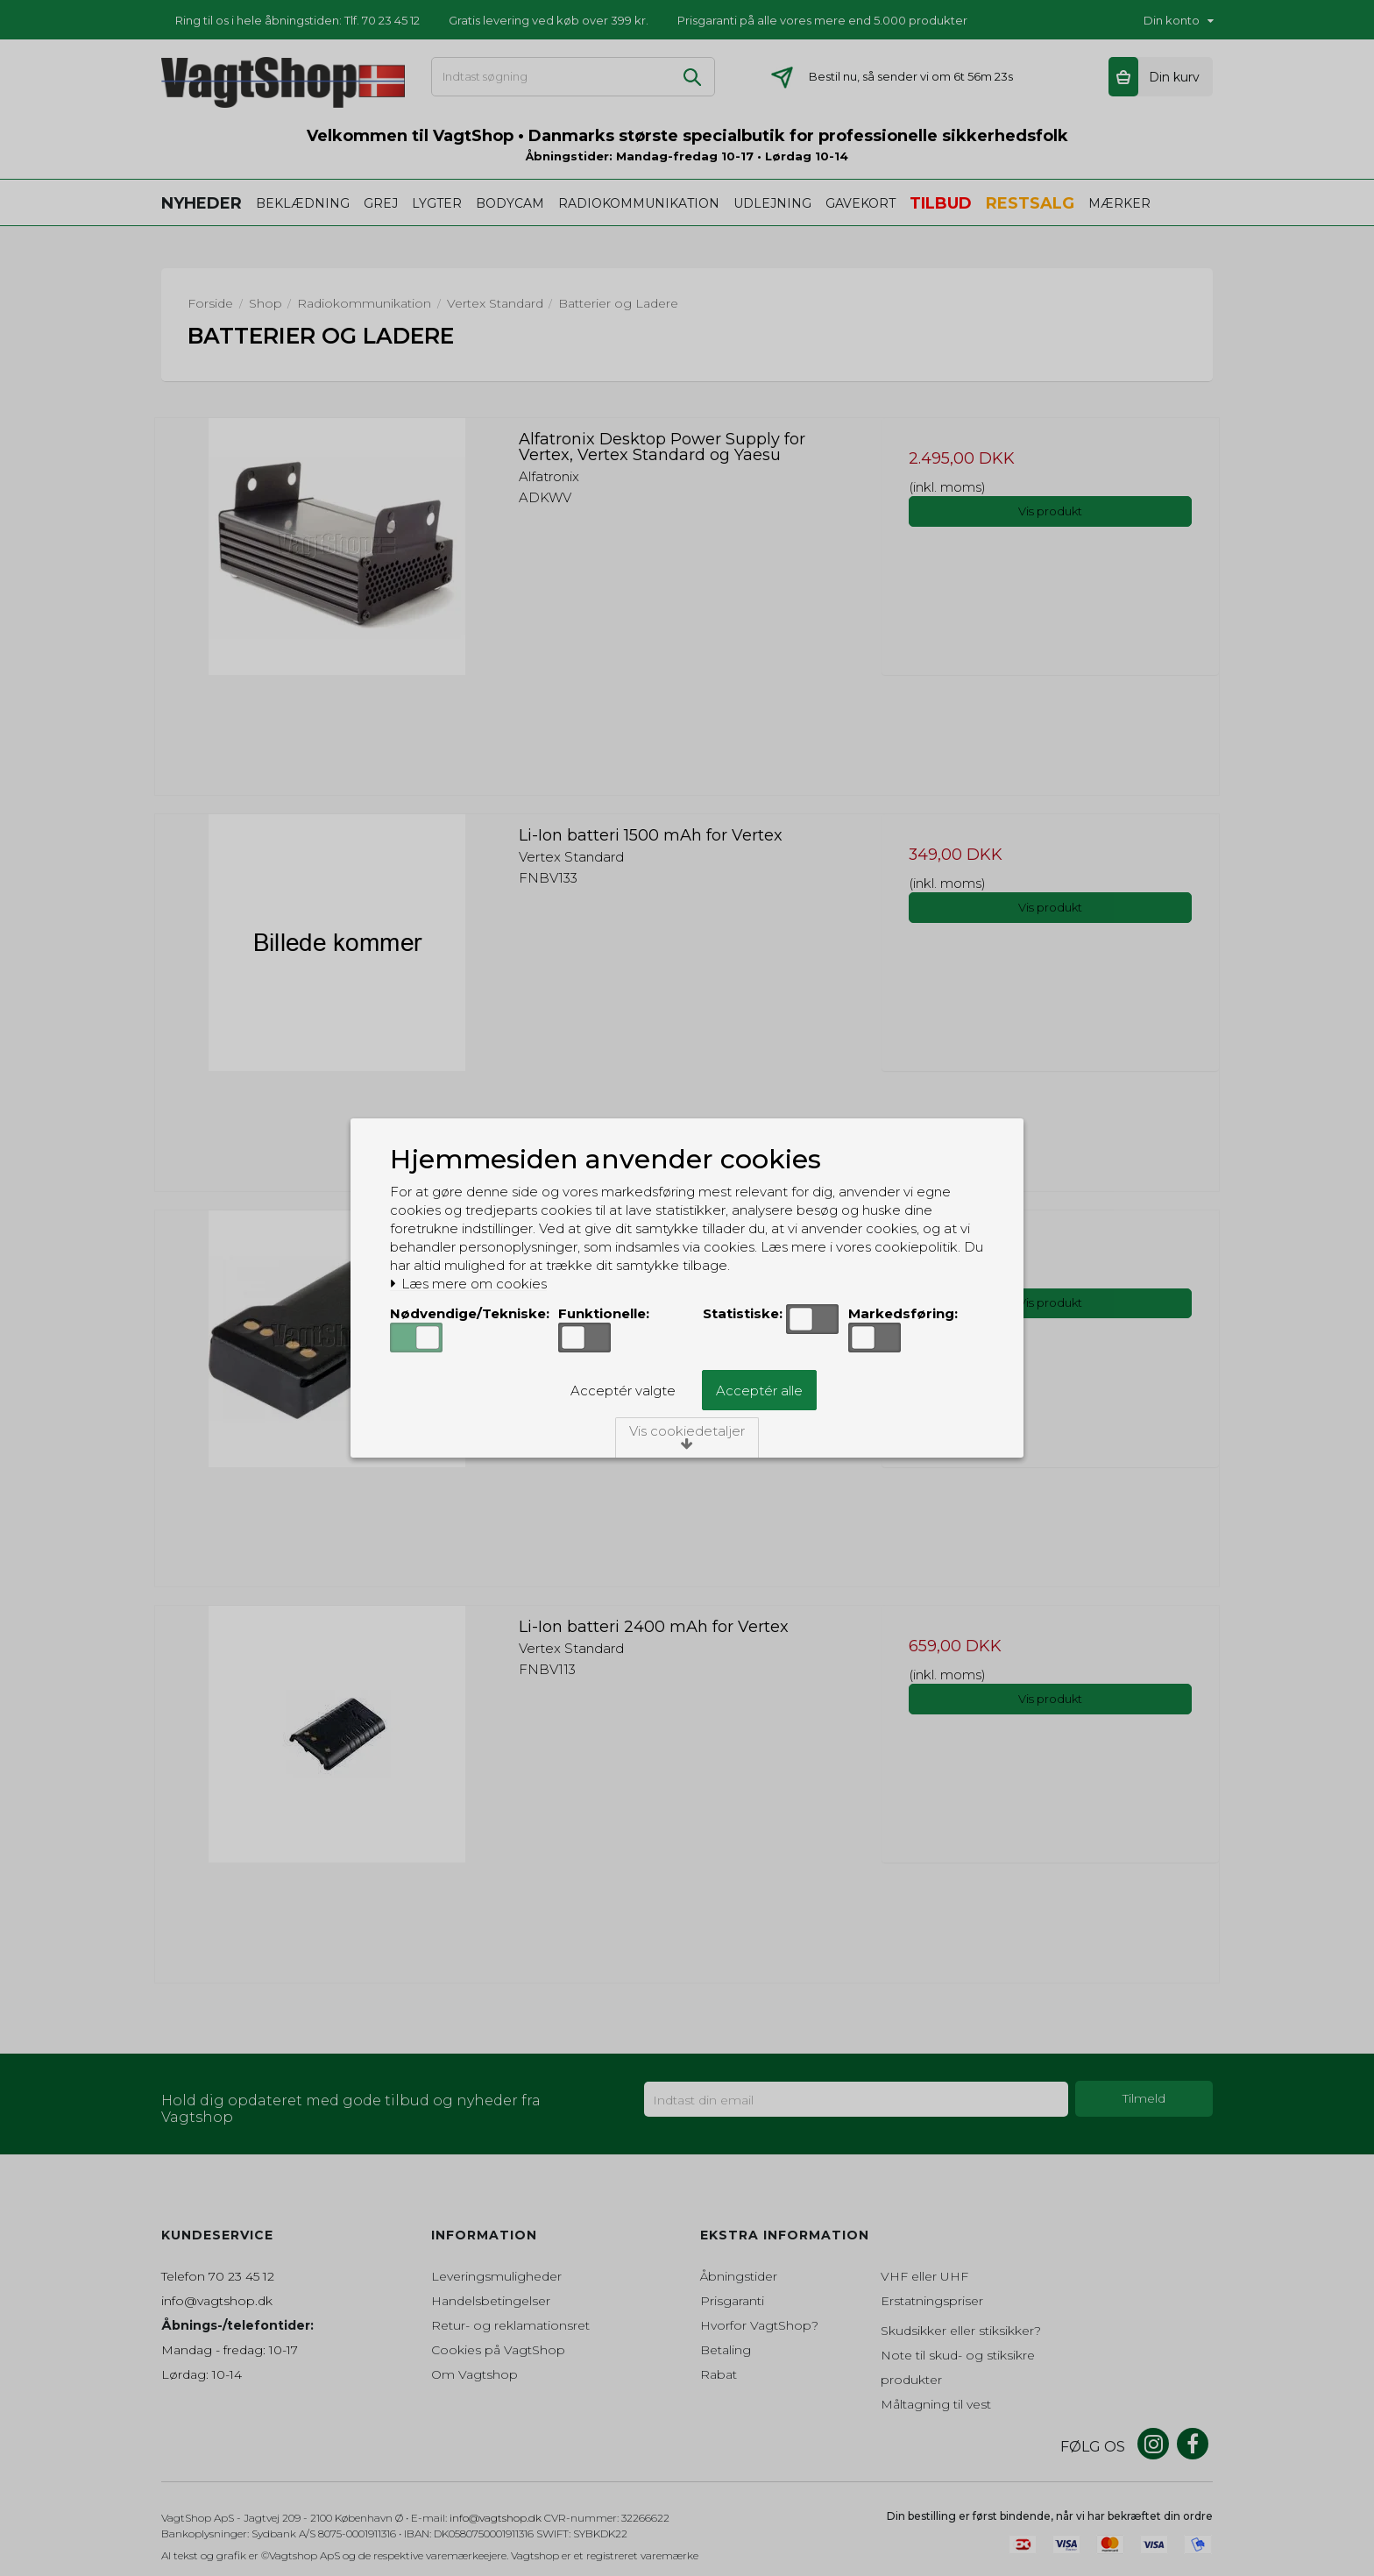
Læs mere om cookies (468, 1284)
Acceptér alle (759, 1390)
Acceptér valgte (623, 1390)
